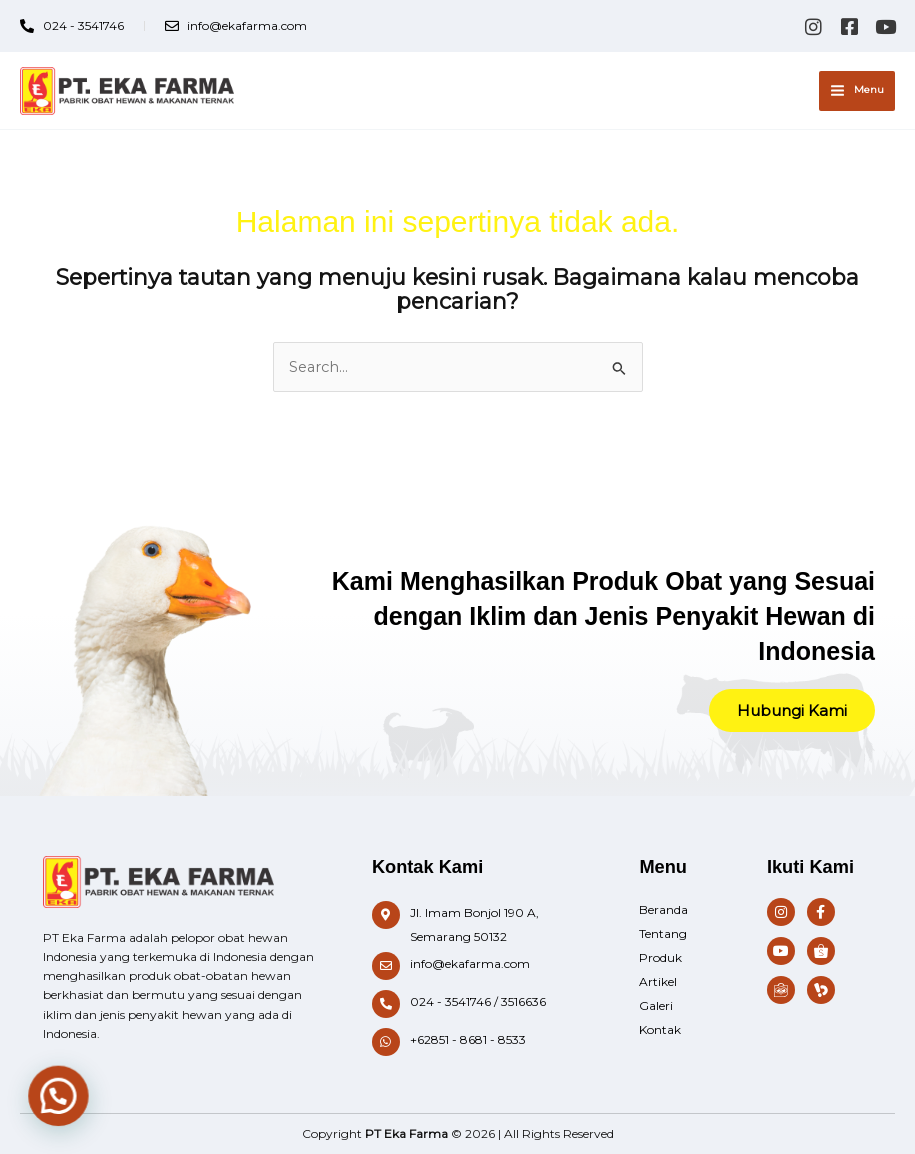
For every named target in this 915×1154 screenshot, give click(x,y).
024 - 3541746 (450, 1001)
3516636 (523, 1001)
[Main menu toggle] (857, 91)
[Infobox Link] (486, 925)
